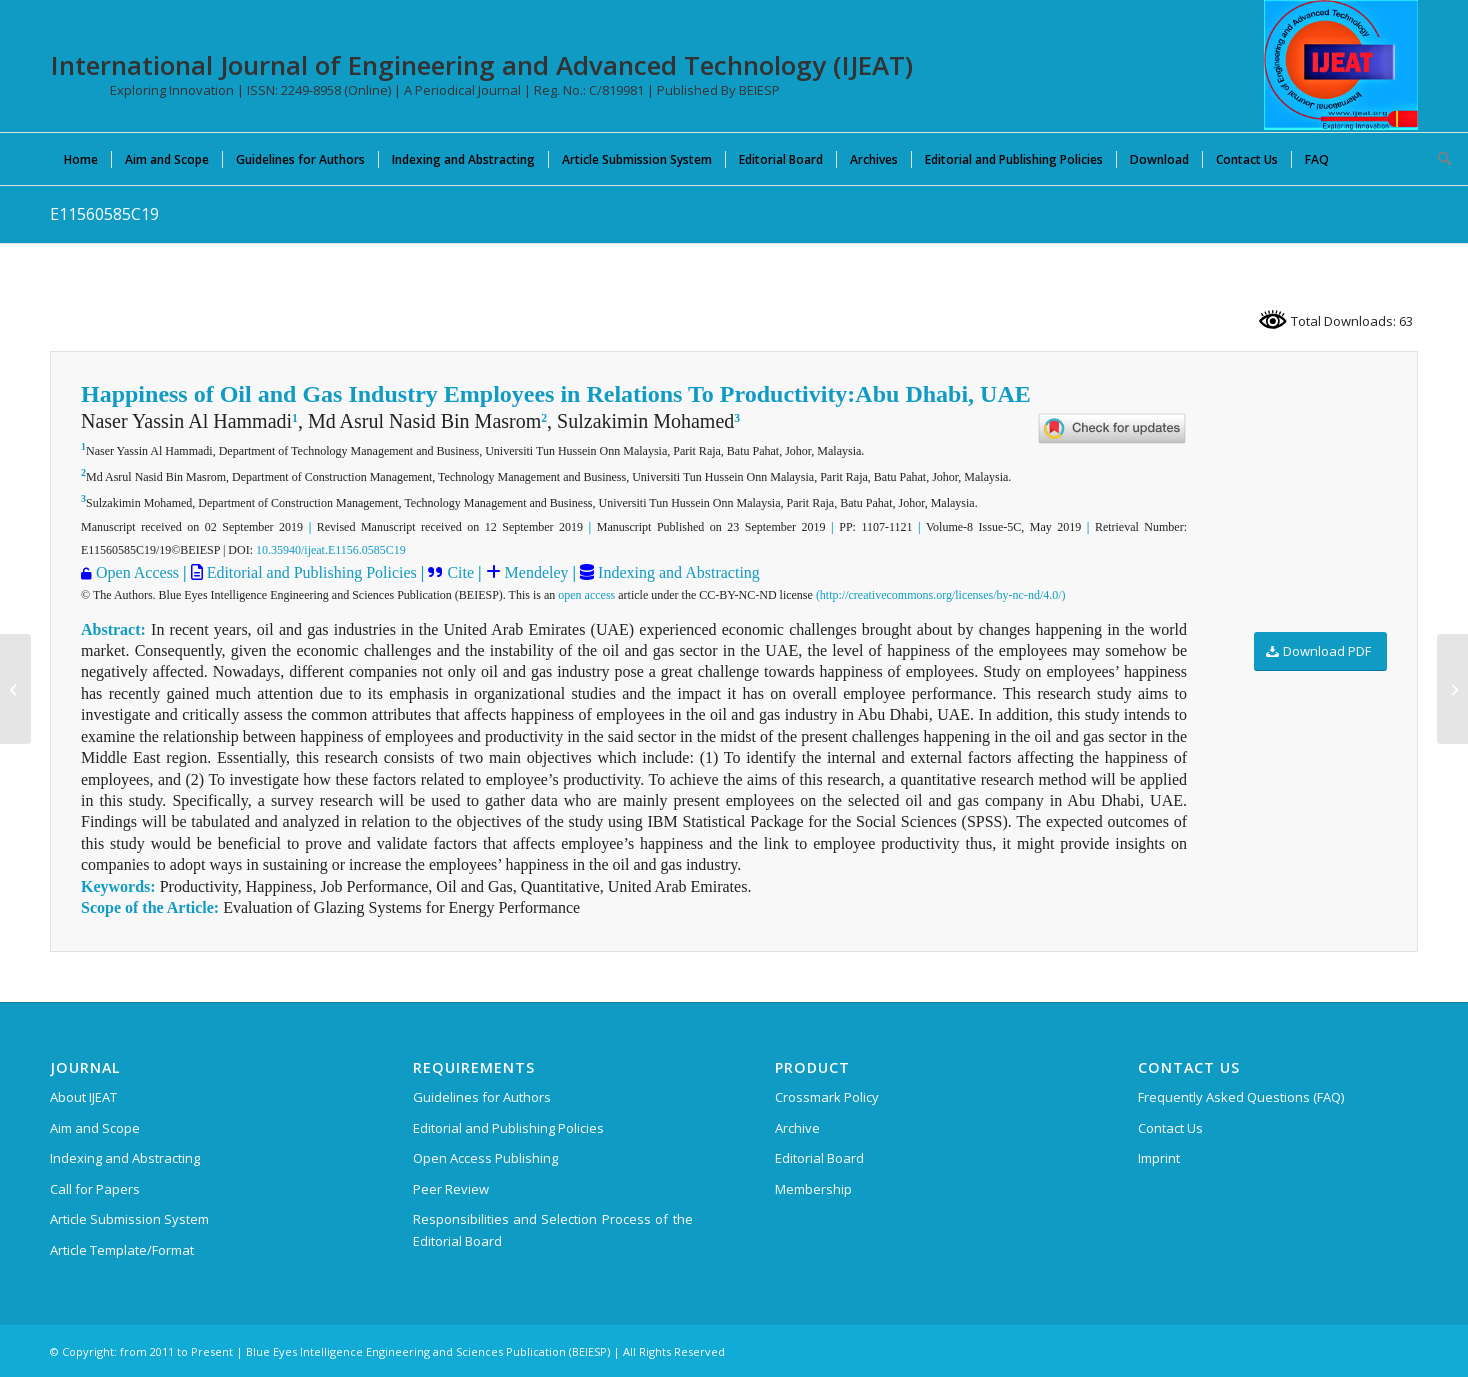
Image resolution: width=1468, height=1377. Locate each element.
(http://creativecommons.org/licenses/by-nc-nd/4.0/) (941, 595)
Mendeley (535, 572)
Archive (797, 1128)
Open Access (137, 572)
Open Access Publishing (485, 1158)
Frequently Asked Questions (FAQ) (1241, 1097)
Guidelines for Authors (482, 1097)
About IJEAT (83, 1097)
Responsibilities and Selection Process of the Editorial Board (553, 1229)
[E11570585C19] (1452, 689)
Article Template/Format (122, 1250)
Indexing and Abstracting (677, 572)
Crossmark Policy (827, 1097)
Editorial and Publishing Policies (310, 572)
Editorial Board (819, 1158)
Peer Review (451, 1189)
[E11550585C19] (15, 689)
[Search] (1438, 159)
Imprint (1159, 1158)
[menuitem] (81, 159)
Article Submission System (129, 1219)
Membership (813, 1189)
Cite (460, 572)
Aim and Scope (95, 1128)
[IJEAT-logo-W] (1341, 65)
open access (586, 595)
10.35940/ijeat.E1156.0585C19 (331, 550)
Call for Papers (95, 1189)
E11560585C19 (104, 214)
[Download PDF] (1320, 651)
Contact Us (1170, 1128)
